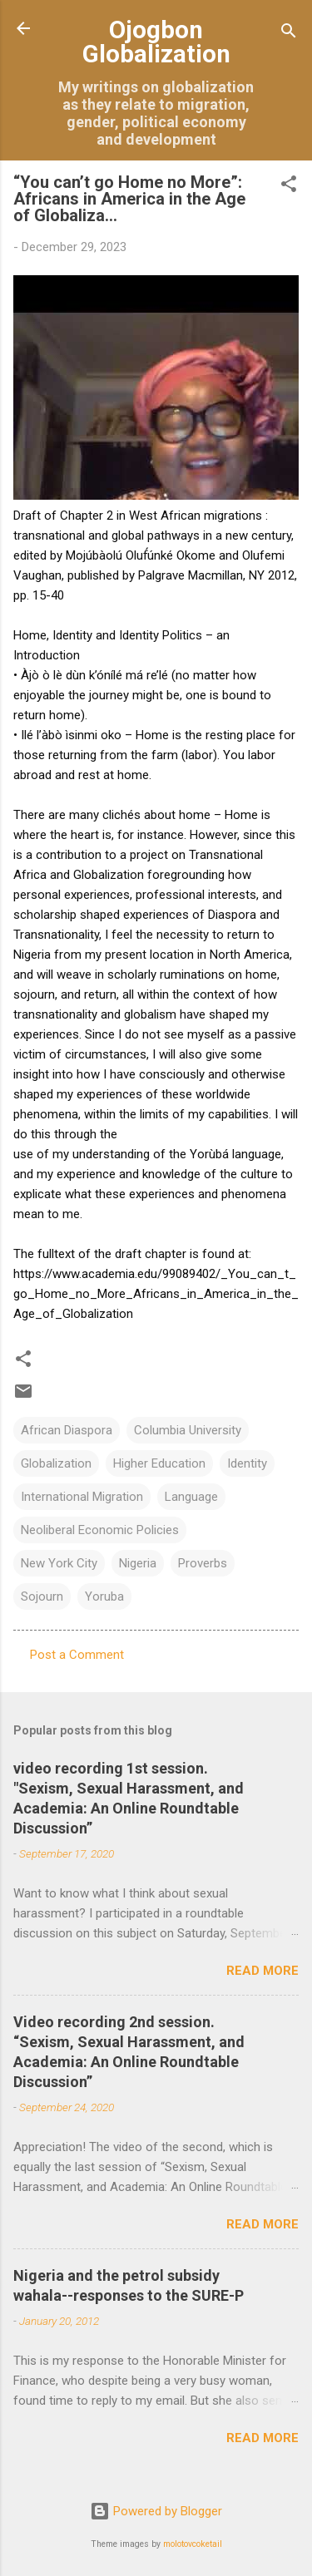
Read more (262, 1970)
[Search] (289, 33)
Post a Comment (77, 1654)
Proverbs (202, 1563)
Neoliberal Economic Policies (100, 1529)
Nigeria (137, 1563)
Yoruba (104, 1596)
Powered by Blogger (156, 2511)
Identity (247, 1463)
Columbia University (187, 1430)
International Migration (82, 1496)
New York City (59, 1563)
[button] (289, 187)
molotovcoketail (192, 2544)
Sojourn (42, 1596)
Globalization (56, 1463)
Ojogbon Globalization (156, 42)
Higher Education (159, 1463)
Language (191, 1496)
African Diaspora (66, 1430)
